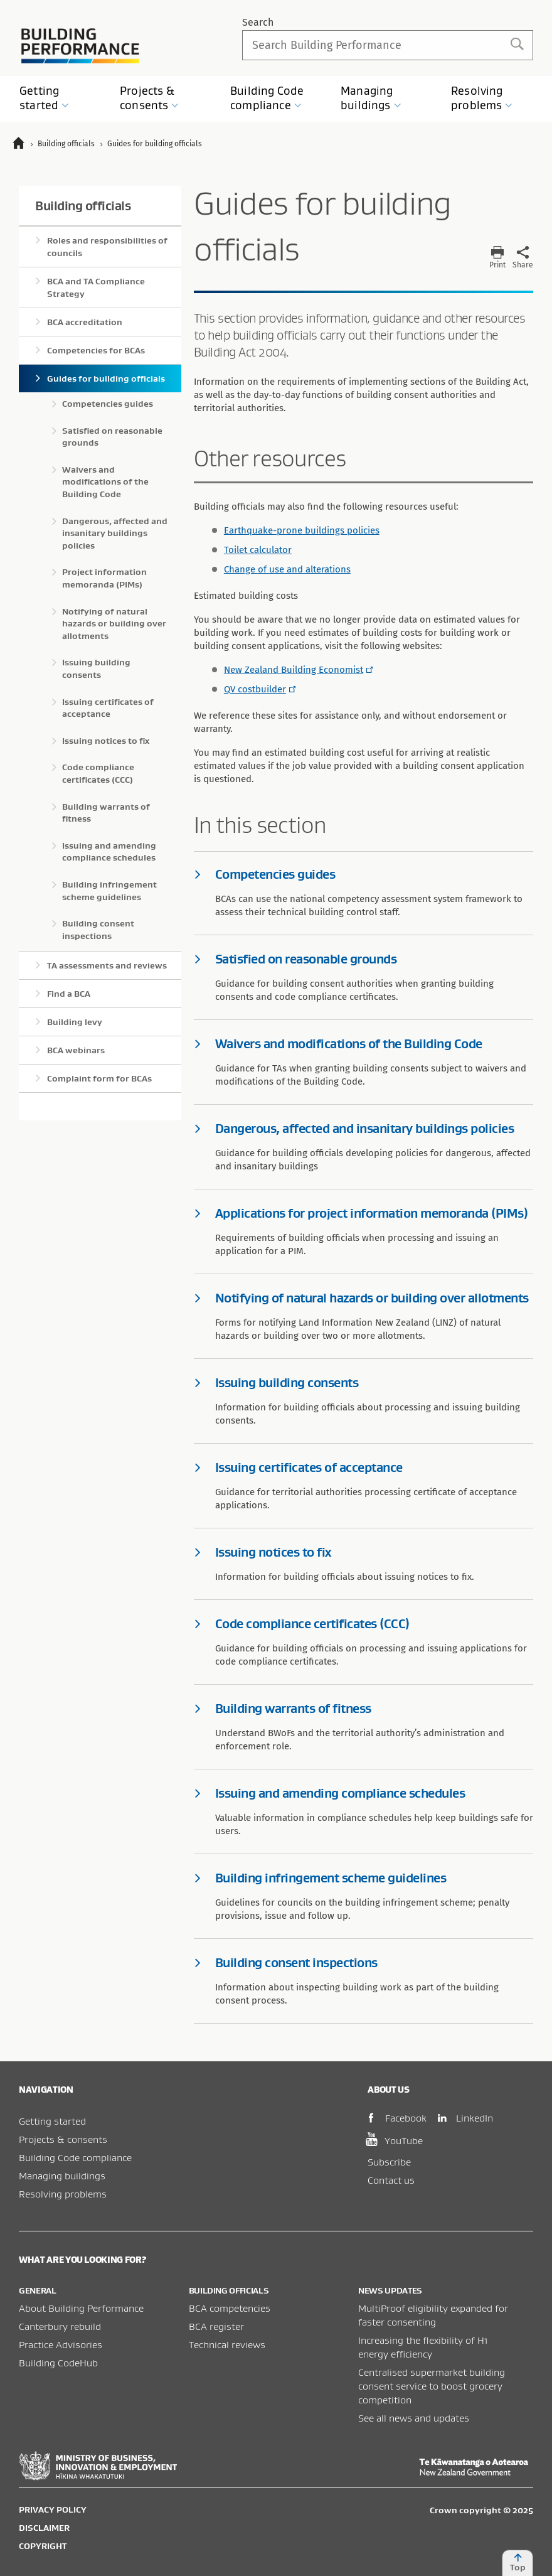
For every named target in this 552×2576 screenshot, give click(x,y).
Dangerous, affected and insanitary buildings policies (114, 533)
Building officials (82, 205)
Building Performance (80, 45)
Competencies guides (107, 403)
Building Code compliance (75, 2157)
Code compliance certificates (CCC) (98, 773)
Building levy (74, 1022)
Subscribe (389, 2161)
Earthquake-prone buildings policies (302, 530)
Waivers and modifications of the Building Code (105, 482)
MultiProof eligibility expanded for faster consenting (433, 2315)
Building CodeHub (58, 2362)
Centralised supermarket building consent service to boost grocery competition (431, 2386)
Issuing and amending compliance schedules (109, 852)
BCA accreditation (84, 322)
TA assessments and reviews (107, 965)
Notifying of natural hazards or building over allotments (114, 623)
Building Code (267, 97)
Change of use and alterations (287, 569)
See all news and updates (413, 2418)
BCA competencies (229, 2308)
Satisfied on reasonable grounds (112, 437)
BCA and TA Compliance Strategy (96, 287)
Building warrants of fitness (106, 813)
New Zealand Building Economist (293, 669)
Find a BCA (68, 993)
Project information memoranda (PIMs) (104, 578)
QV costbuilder (255, 689)
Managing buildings (62, 2175)
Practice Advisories (60, 2344)
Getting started (52, 2121)
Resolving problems (63, 2193)
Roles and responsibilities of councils (107, 247)
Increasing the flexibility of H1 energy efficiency (423, 2347)
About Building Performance (81, 2308)
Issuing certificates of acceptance (108, 708)
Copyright (42, 2546)
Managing (371, 97)
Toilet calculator (258, 549)
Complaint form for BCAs (99, 1078)
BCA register (216, 2326)
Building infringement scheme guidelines (109, 891)
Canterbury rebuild (60, 2326)
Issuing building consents (96, 668)
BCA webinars (76, 1050)
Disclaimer (44, 2527)
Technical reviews (227, 2344)
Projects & (149, 97)
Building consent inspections (98, 930)
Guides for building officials (106, 378)
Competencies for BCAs (96, 350)
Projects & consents (63, 2139)
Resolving (482, 97)
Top (517, 2563)
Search (257, 22)
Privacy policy (53, 2509)
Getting (44, 97)
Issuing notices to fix (105, 740)
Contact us (391, 2180)
